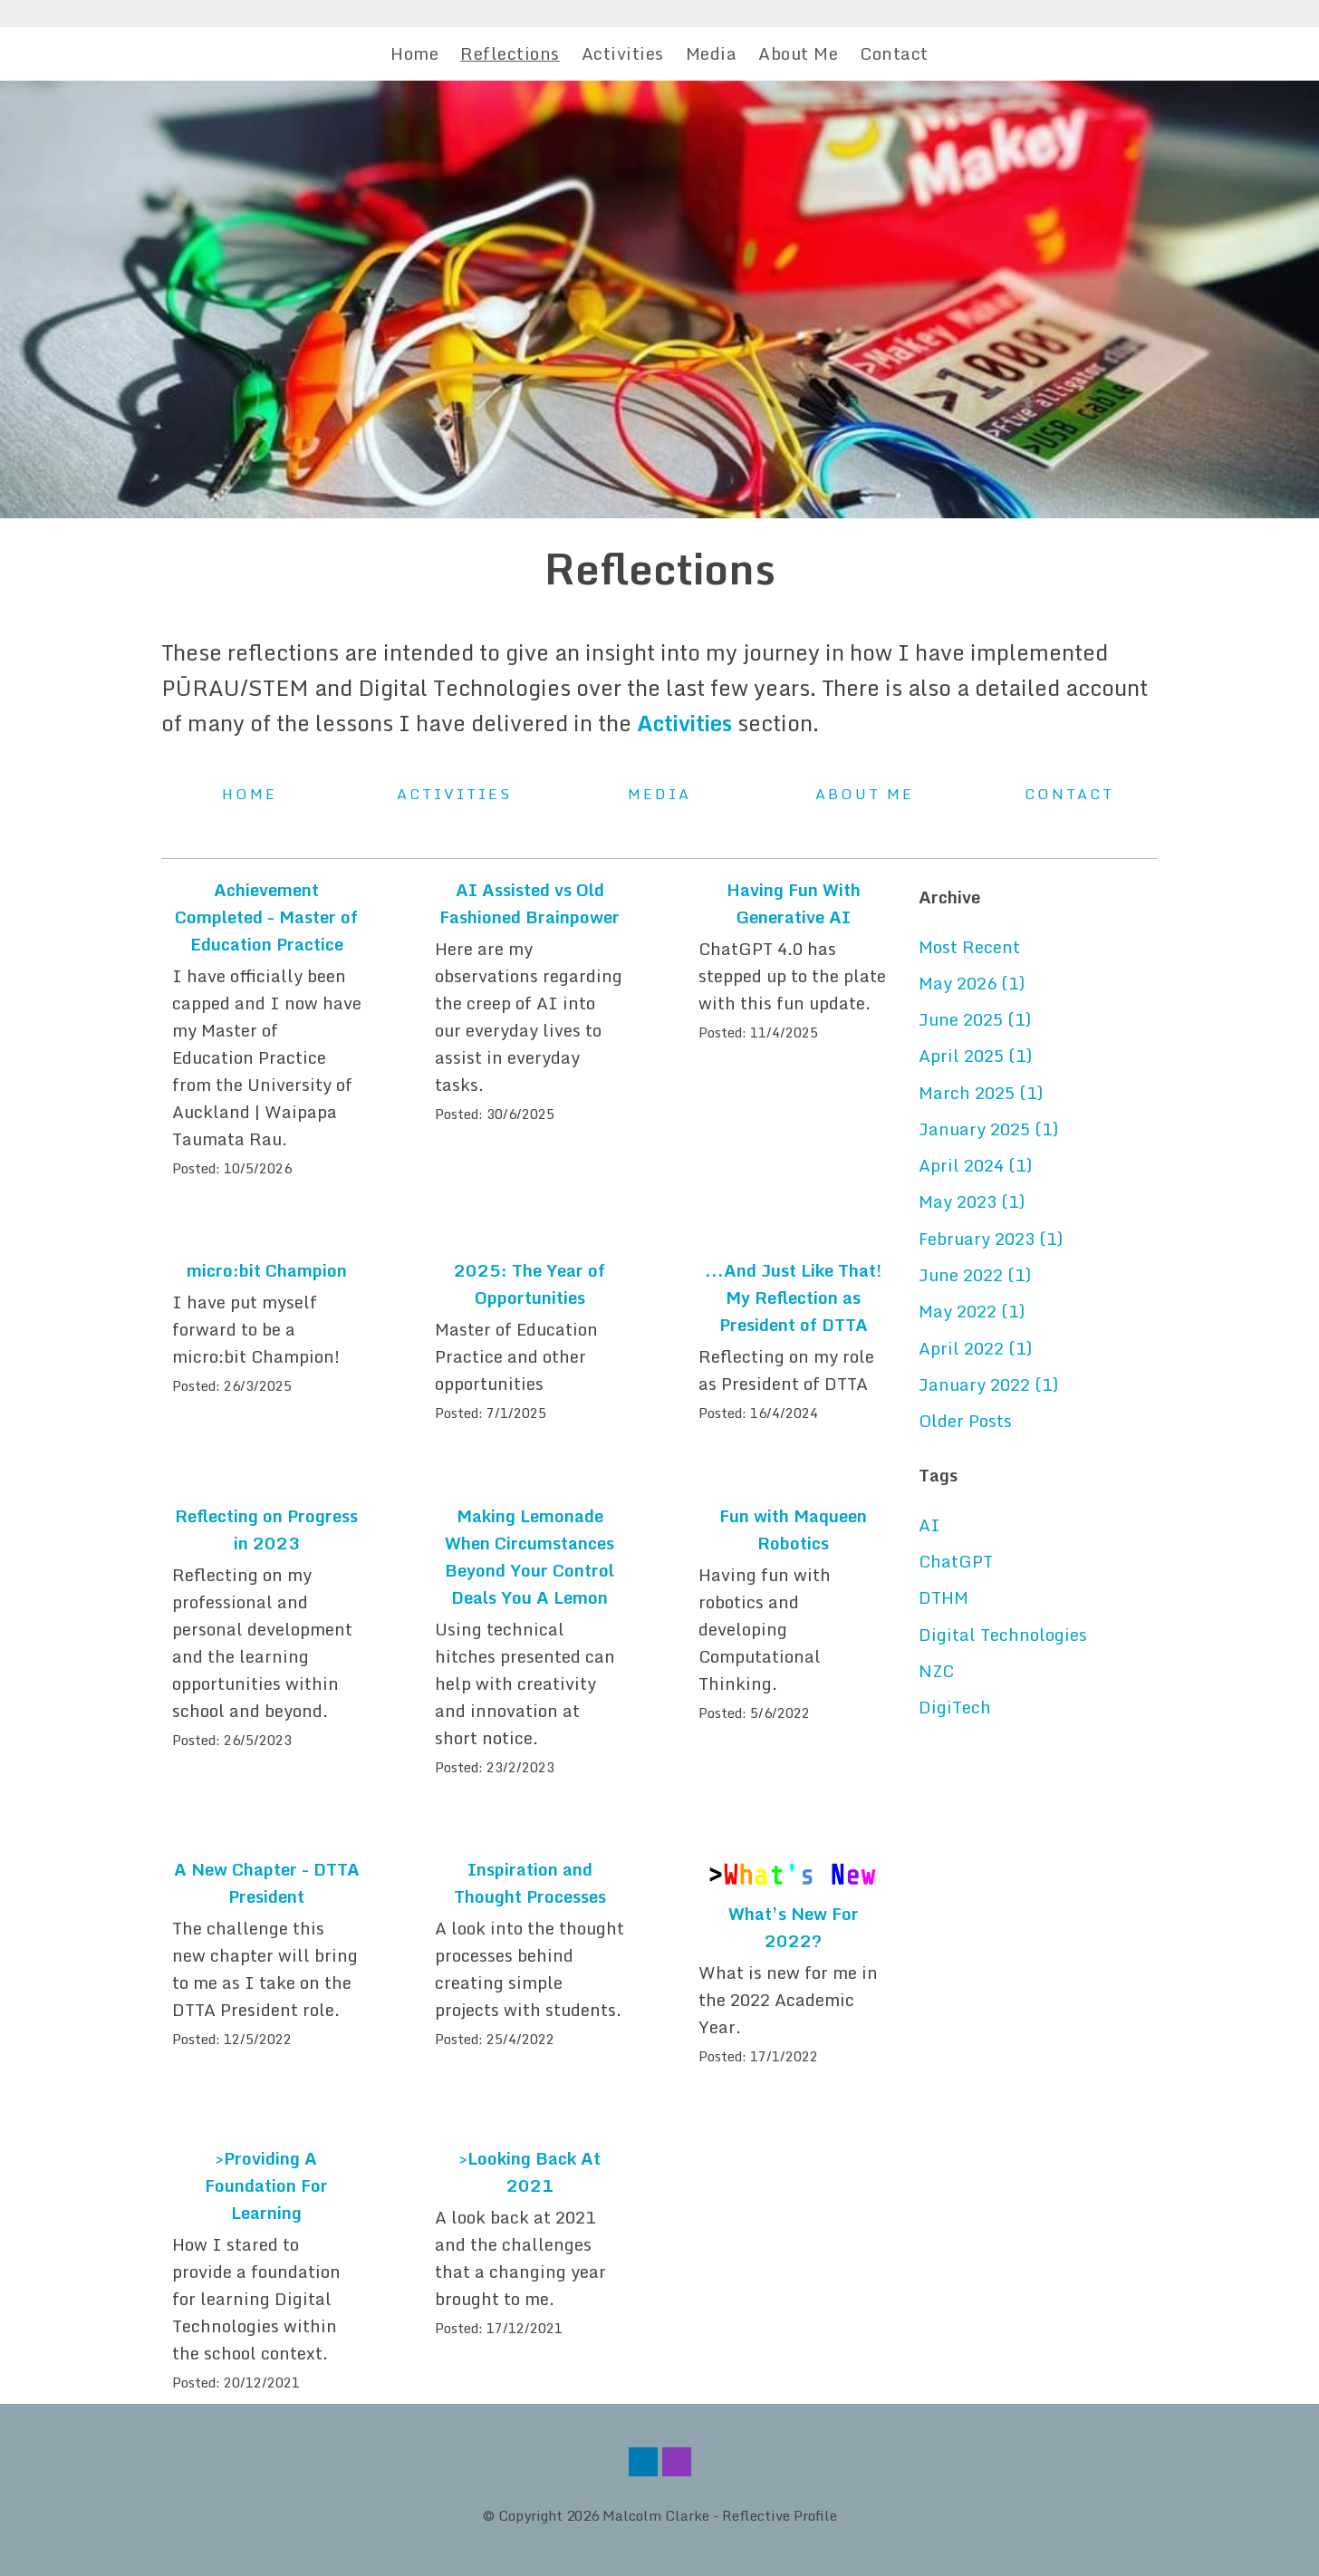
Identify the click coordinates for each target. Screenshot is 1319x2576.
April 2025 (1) (975, 1055)
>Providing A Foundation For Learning (266, 2185)
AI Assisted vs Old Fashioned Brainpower (529, 903)
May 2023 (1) (972, 1201)
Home (414, 53)
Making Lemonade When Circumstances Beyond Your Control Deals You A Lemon (529, 1556)
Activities (623, 53)
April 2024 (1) (975, 1165)
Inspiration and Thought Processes (530, 1883)
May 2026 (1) (972, 983)
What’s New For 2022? (793, 1927)
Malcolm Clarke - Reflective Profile (719, 2515)
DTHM (943, 1597)
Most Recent (969, 946)
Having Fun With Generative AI (794, 903)
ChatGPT (956, 1561)
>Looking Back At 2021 (530, 2172)
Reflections (510, 53)
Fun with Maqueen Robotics (793, 1529)
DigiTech (955, 1707)
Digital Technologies (1003, 1634)
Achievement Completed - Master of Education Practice (266, 917)
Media (711, 53)
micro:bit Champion (267, 1270)
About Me (798, 53)
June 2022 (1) (975, 1274)
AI (929, 1525)
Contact (894, 53)
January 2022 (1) (988, 1384)
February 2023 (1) (991, 1238)
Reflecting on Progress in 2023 (266, 1529)
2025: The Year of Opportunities (529, 1284)
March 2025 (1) (981, 1092)
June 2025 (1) (975, 1019)
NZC (936, 1670)
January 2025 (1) (988, 1129)
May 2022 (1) (972, 1311)
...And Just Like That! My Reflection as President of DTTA (793, 1297)
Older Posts (965, 1420)
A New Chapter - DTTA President (267, 1883)
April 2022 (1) (975, 1348)
